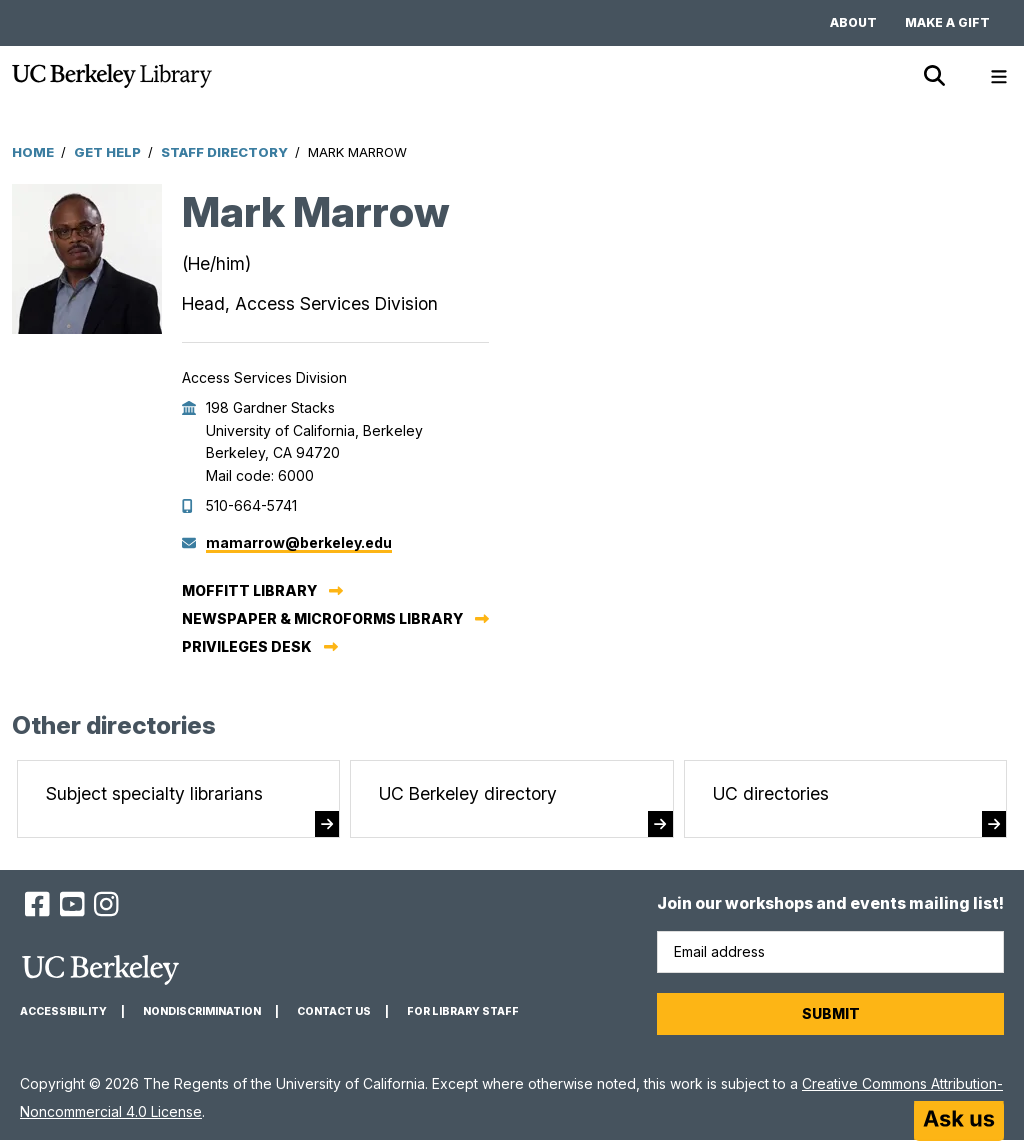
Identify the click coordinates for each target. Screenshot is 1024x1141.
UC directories (771, 793)
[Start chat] (959, 1121)
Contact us (334, 1011)
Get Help (107, 152)
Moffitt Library (249, 590)
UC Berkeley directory (468, 793)
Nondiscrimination (202, 1011)
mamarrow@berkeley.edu (299, 542)
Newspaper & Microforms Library (322, 618)
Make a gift (947, 22)
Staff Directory (224, 152)
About (853, 22)
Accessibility (63, 1011)
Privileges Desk (247, 646)
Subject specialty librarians (154, 793)
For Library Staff (463, 1011)
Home (33, 152)
